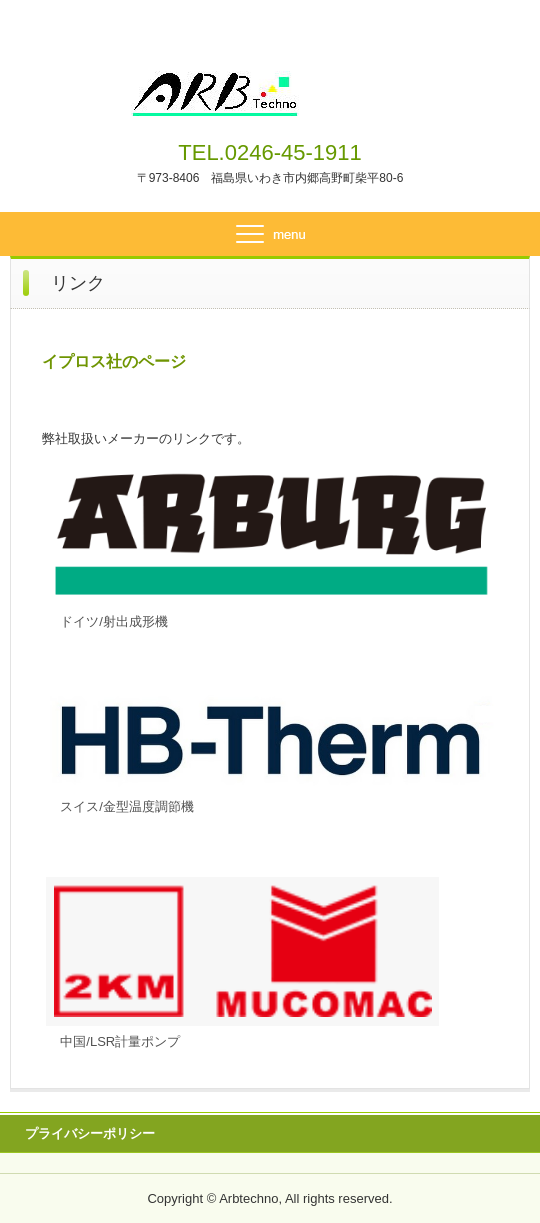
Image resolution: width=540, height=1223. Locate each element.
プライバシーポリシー (90, 1133)
